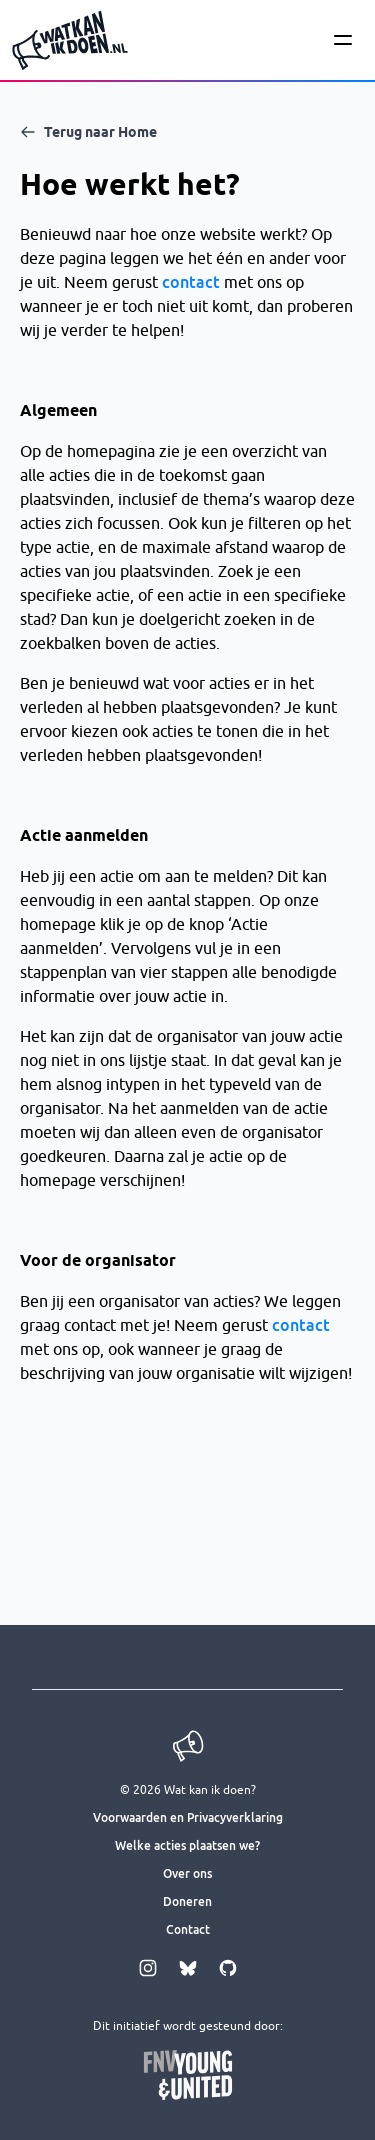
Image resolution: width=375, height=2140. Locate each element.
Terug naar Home (88, 132)
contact (191, 282)
